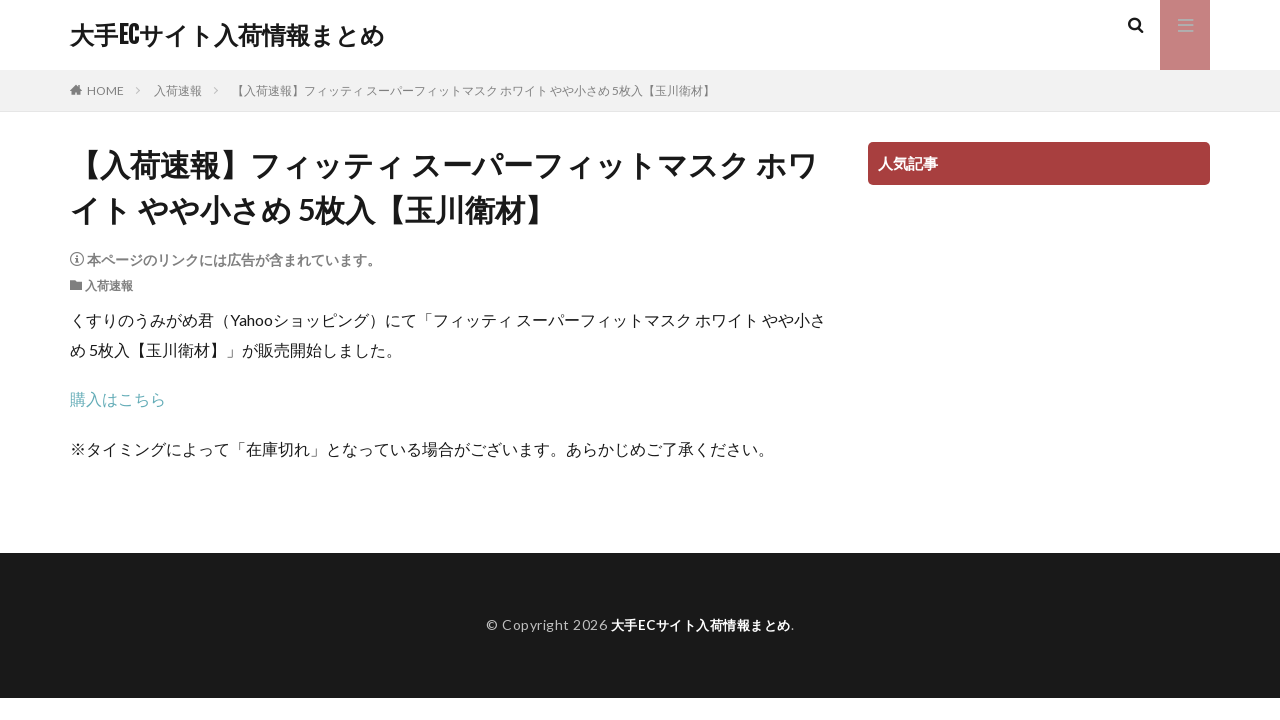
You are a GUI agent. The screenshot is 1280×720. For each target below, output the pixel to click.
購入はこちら (118, 398)
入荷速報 (178, 90)
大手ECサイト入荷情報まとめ (227, 35)
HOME (105, 90)
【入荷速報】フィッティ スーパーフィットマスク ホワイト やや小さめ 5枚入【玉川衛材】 (473, 90)
